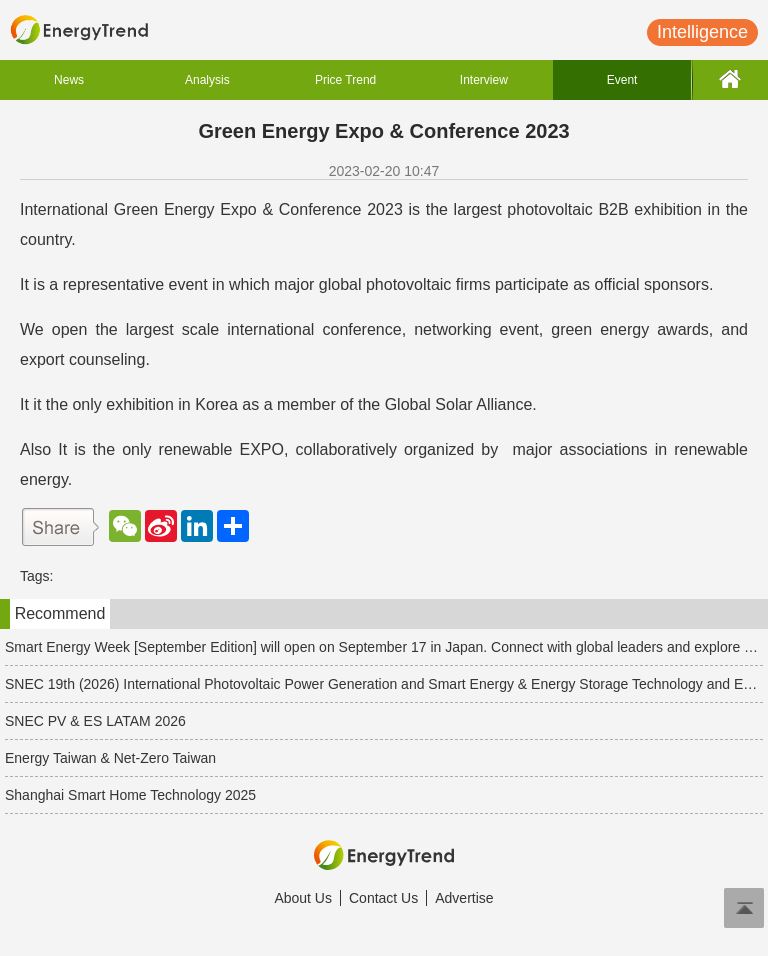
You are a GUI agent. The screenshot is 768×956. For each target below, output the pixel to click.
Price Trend (345, 80)
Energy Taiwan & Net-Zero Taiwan (110, 758)
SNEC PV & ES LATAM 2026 (95, 721)
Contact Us (383, 898)
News (69, 80)
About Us (303, 898)
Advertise (464, 898)
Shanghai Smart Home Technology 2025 (130, 795)
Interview (484, 80)
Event (622, 80)
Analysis (207, 80)
